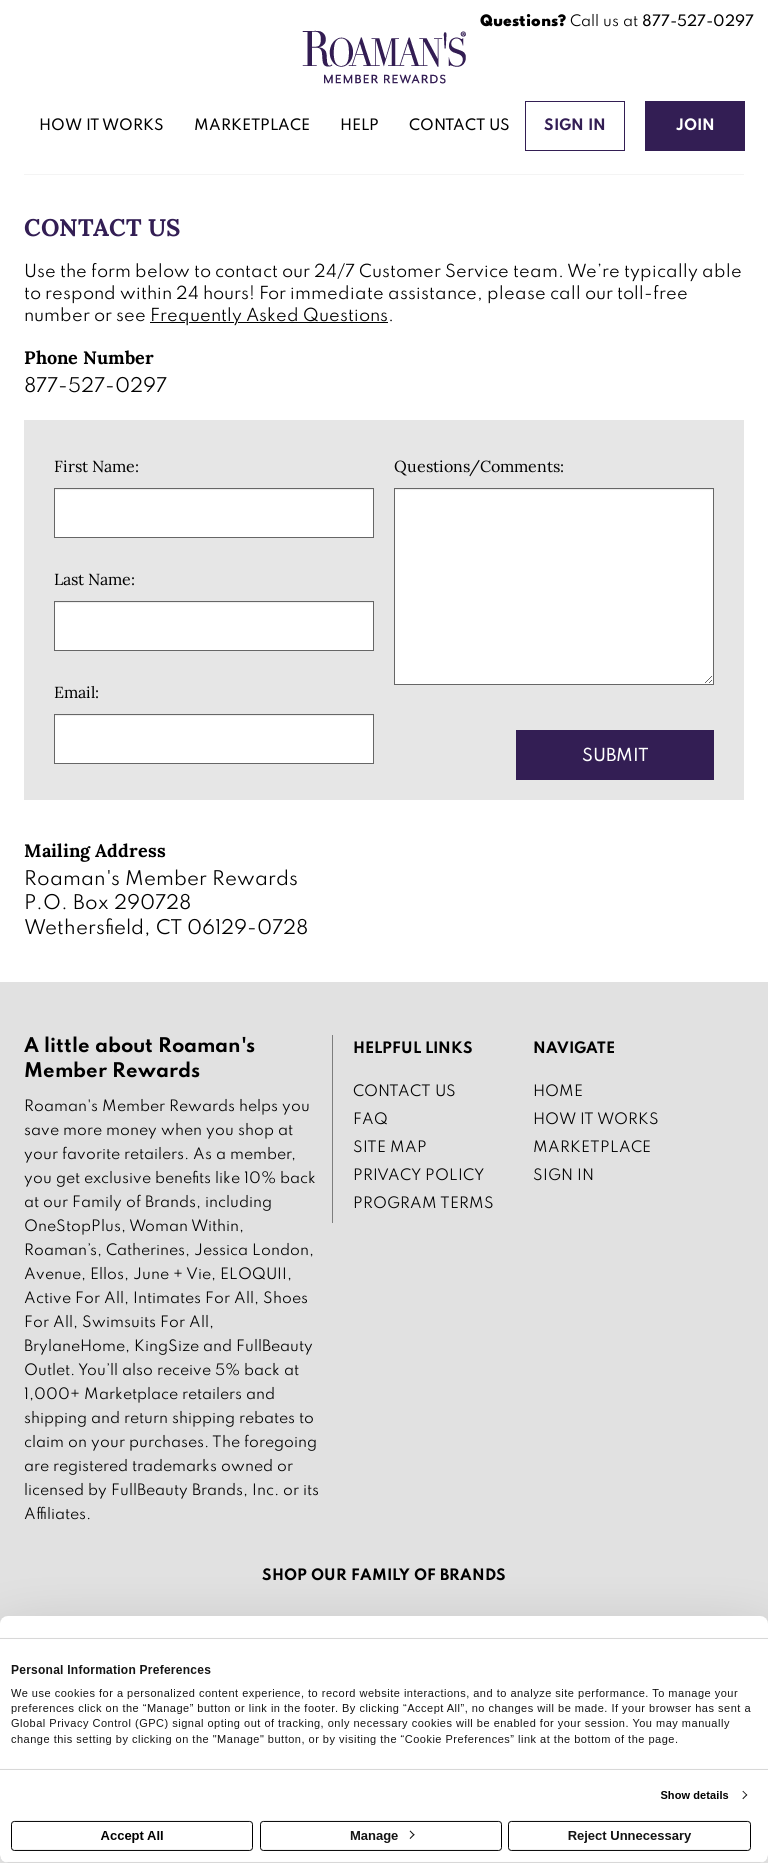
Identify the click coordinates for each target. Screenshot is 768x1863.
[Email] (214, 739)
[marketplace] (252, 128)
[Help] (359, 128)
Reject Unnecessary (630, 1835)
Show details (694, 1795)
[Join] (695, 126)
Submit (615, 756)
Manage (382, 1835)
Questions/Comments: (479, 466)
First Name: (96, 466)
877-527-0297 (698, 22)
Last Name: (94, 579)
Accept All (132, 1835)
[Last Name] (214, 626)
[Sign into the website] (575, 126)
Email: (76, 692)
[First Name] (214, 513)
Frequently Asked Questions (269, 316)
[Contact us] (459, 128)
